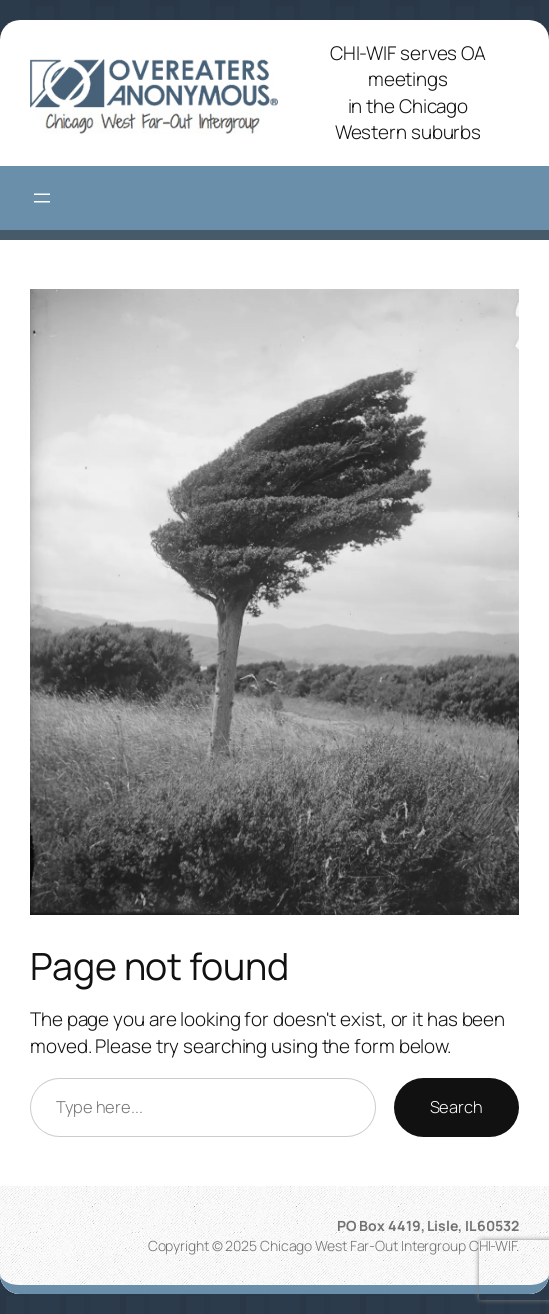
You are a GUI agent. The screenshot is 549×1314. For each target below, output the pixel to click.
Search (456, 1106)
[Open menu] (42, 198)
